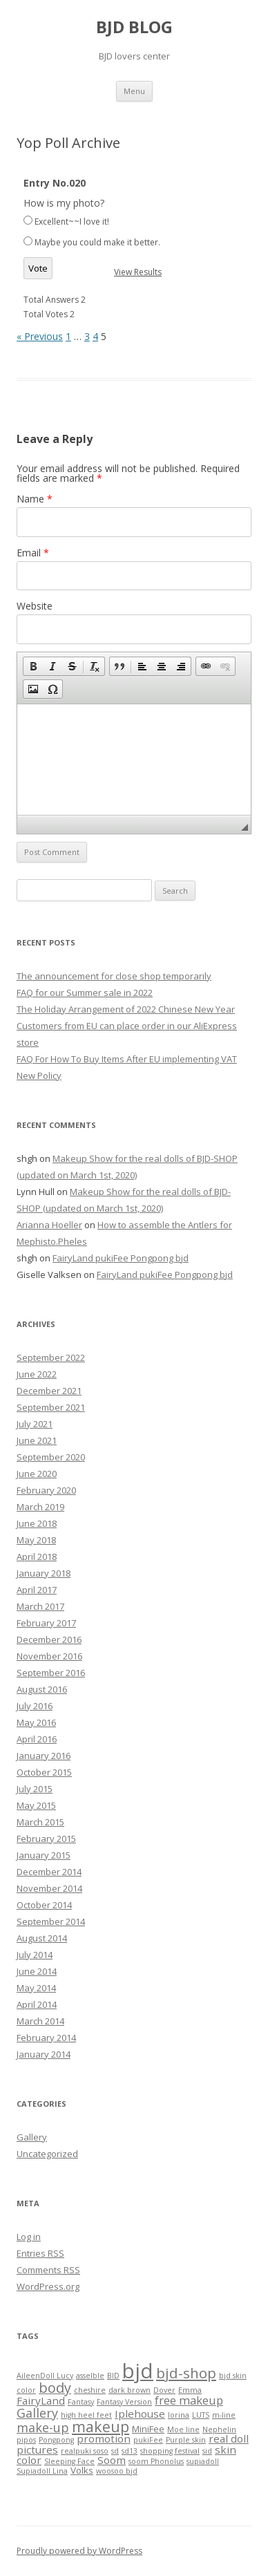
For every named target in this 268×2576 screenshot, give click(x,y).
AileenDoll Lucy (45, 2375)
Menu (134, 91)
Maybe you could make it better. (97, 242)
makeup (100, 2426)
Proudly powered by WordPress (79, 2551)
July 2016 (34, 1706)
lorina (178, 2415)
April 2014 (37, 2004)
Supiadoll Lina (42, 2471)
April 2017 (37, 1589)
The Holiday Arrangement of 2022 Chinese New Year (126, 1009)
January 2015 (43, 1855)
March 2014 (40, 2021)
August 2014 (42, 1938)
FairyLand (41, 2400)
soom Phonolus (156, 2461)
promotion (104, 2438)
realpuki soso (84, 2451)
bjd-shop (186, 2372)
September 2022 (51, 1357)
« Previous (40, 336)
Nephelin (219, 2429)
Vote (38, 268)
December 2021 (49, 1390)
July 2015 (34, 1789)
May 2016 (36, 1722)
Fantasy (81, 2402)
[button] (33, 666)
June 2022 (37, 1374)
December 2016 (49, 1639)
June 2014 (37, 1971)
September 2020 (51, 1457)
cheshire (90, 2390)
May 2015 (36, 1805)
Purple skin (186, 2440)
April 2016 (37, 1739)
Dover (164, 2390)
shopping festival (170, 2451)
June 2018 (37, 1523)
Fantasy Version (124, 2402)
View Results (138, 272)
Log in (29, 2236)
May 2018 (36, 1540)
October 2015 (44, 1772)
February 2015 (46, 1838)
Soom (111, 2460)
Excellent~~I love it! (72, 221)
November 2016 (49, 1656)
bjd (137, 2371)
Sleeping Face (69, 2461)
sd (115, 2451)
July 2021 (34, 1424)
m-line (224, 2415)
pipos (26, 2440)
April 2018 (37, 1556)
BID (113, 2375)
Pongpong (56, 2440)
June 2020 (37, 1473)
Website (34, 605)
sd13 (129, 2451)
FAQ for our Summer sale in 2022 (85, 992)
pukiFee (148, 2440)
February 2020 (46, 1490)
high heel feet (86, 2415)
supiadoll (202, 2461)
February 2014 (46, 2037)
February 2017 (46, 1623)
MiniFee (148, 2429)
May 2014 (36, 1988)
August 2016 (42, 1689)
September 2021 (51, 1407)
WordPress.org (48, 2286)
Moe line (183, 2429)
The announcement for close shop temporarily (114, 976)
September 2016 (51, 1672)
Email (33, 552)
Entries (40, 2253)
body (55, 2387)
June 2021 (37, 1440)
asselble (90, 2375)
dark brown (129, 2390)
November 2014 (49, 1888)
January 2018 (43, 1573)
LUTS (200, 2415)
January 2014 (43, 2054)
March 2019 (40, 1507)
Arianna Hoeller (49, 1225)
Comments (48, 2270)
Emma (190, 2390)
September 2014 (51, 1921)
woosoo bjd (116, 2471)
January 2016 (43, 1755)
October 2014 (44, 1905)
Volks (81, 2470)
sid (207, 2451)
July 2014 (34, 1954)
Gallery (32, 2137)
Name (34, 498)
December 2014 (49, 1871)
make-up (43, 2427)
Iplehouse (140, 2413)
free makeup (189, 2400)
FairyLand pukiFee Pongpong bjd (120, 1258)
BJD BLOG (134, 27)
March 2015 (40, 1822)
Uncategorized (47, 2153)
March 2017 (40, 1606)
